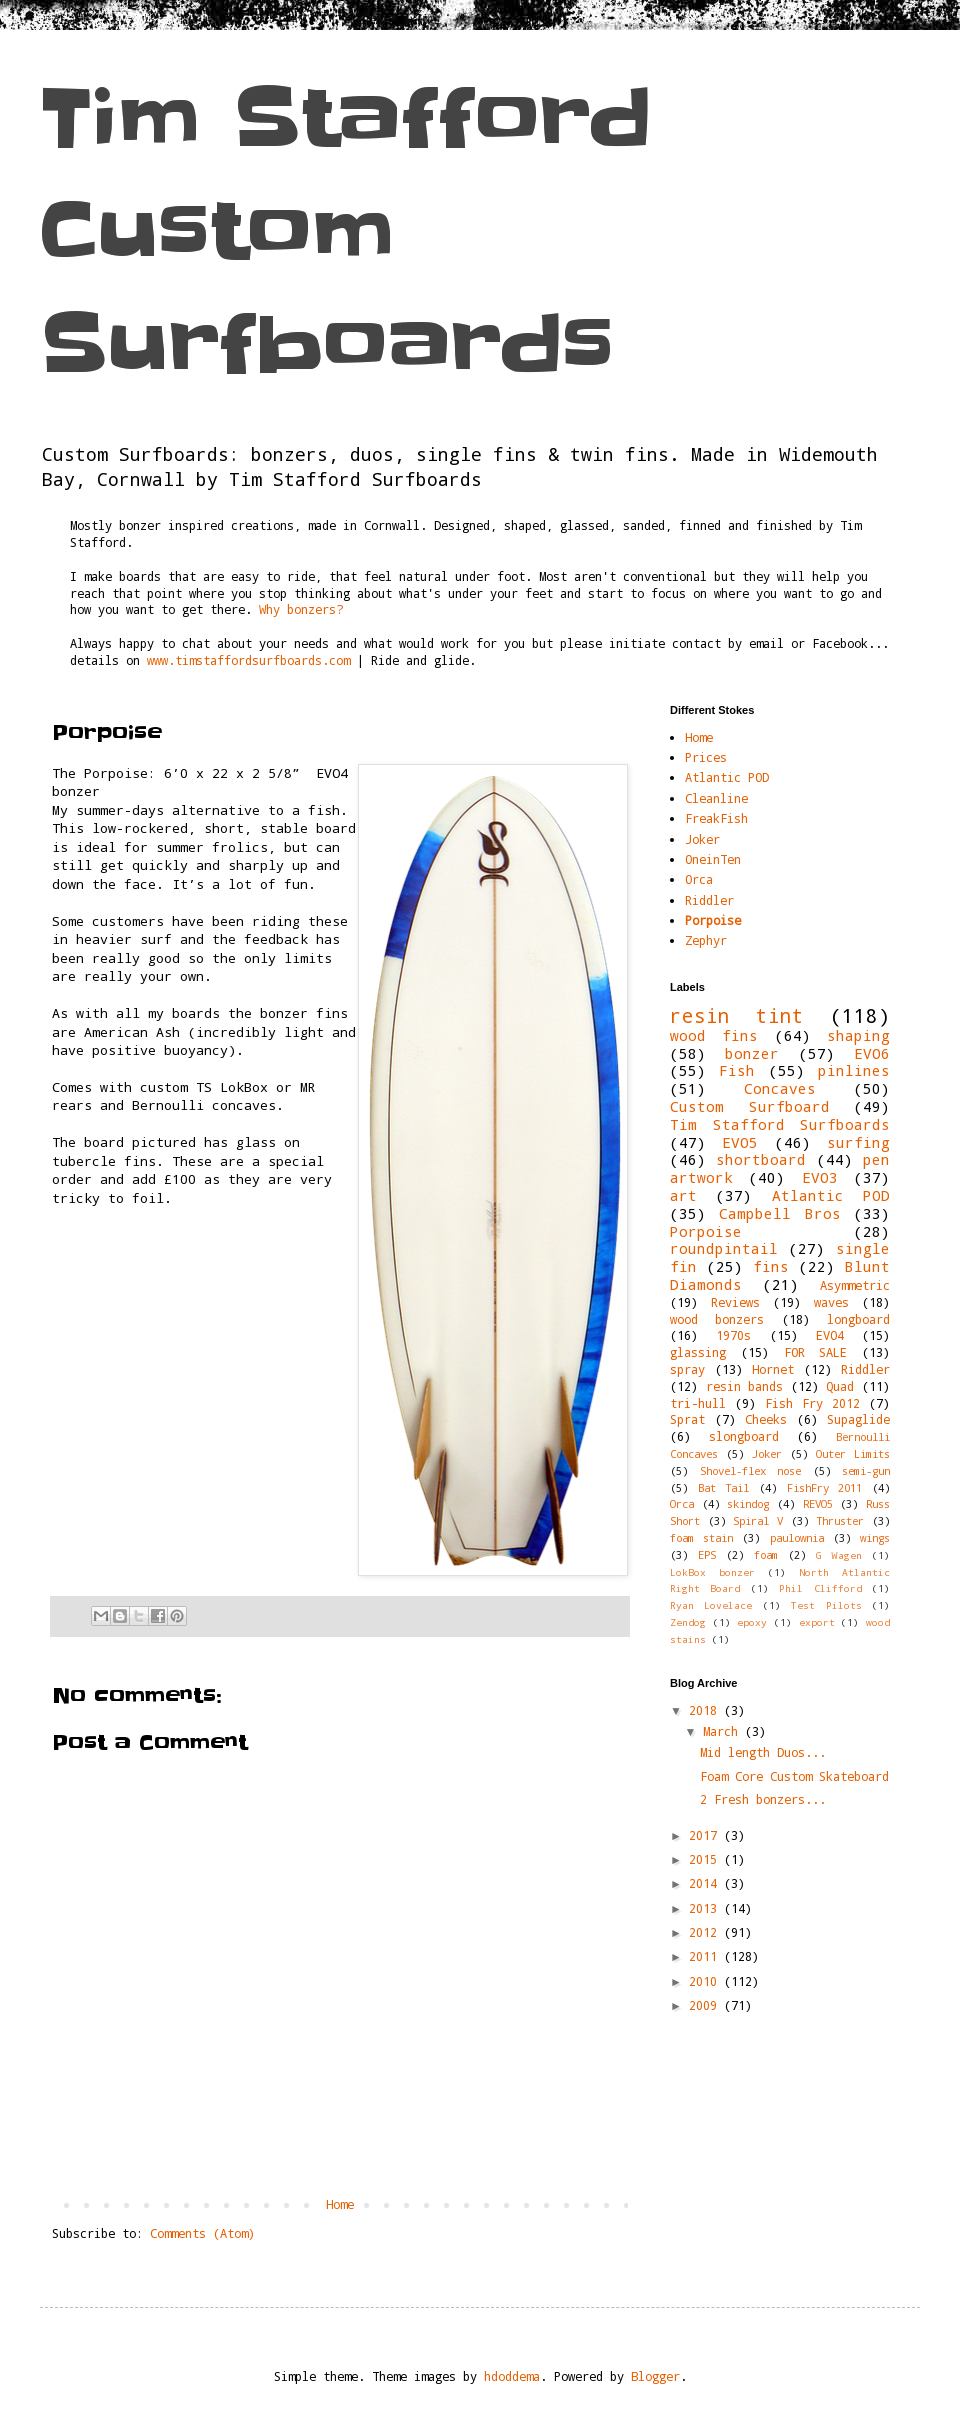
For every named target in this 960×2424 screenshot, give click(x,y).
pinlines (854, 1070)
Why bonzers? (301, 609)
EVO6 (872, 1053)
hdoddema (512, 2376)
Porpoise (713, 920)
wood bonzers (717, 1319)
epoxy (752, 1622)
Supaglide (858, 1419)
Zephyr (706, 940)
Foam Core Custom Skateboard (794, 1776)
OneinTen (713, 859)
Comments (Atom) (202, 2233)
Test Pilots (826, 1605)
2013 (706, 1908)
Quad (840, 1386)
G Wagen (839, 1555)
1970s (733, 1335)
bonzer (752, 1053)
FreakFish (716, 818)
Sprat (687, 1419)
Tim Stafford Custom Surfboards (346, 231)
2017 (706, 1835)
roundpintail (724, 1248)
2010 (706, 1981)
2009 (706, 2005)
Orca (699, 879)
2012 (706, 1932)
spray (687, 1369)
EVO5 (740, 1142)
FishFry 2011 (825, 1488)
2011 (706, 1956)
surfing (858, 1142)
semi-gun (866, 1471)
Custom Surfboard (750, 1106)
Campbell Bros (779, 1213)
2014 (706, 1883)
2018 (706, 1710)
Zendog (688, 1622)
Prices (706, 757)
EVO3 (820, 1177)
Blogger (655, 2376)
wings (875, 1538)
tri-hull (698, 1403)
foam (766, 1555)
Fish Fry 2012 (812, 1403)
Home (340, 2204)
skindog (748, 1504)
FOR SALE (816, 1352)
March (724, 1731)
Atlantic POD (727, 777)
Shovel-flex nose (751, 1471)
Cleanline (716, 798)
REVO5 (818, 1504)
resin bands (745, 1386)
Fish (737, 1070)
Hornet (773, 1369)
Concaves (780, 1088)
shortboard (761, 1159)
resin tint (737, 1015)
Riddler (709, 900)
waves (831, 1302)
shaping (858, 1035)
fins (771, 1266)
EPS (707, 1555)
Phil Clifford (820, 1588)
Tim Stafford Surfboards (780, 1124)
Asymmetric (855, 1285)
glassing (698, 1352)
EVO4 (830, 1335)
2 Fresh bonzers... (763, 1799)
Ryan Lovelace (711, 1605)
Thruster (840, 1521)
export (817, 1622)
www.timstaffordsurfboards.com (248, 660)
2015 (706, 1859)
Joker (702, 839)
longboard (858, 1319)
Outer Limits (853, 1454)
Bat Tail (724, 1488)
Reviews (735, 1302)
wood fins (714, 1035)
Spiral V (758, 1521)
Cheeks (766, 1419)
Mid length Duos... (763, 1752)
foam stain (701, 1538)
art (683, 1195)
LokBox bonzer (712, 1572)
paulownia (797, 1538)
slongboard (744, 1436)
